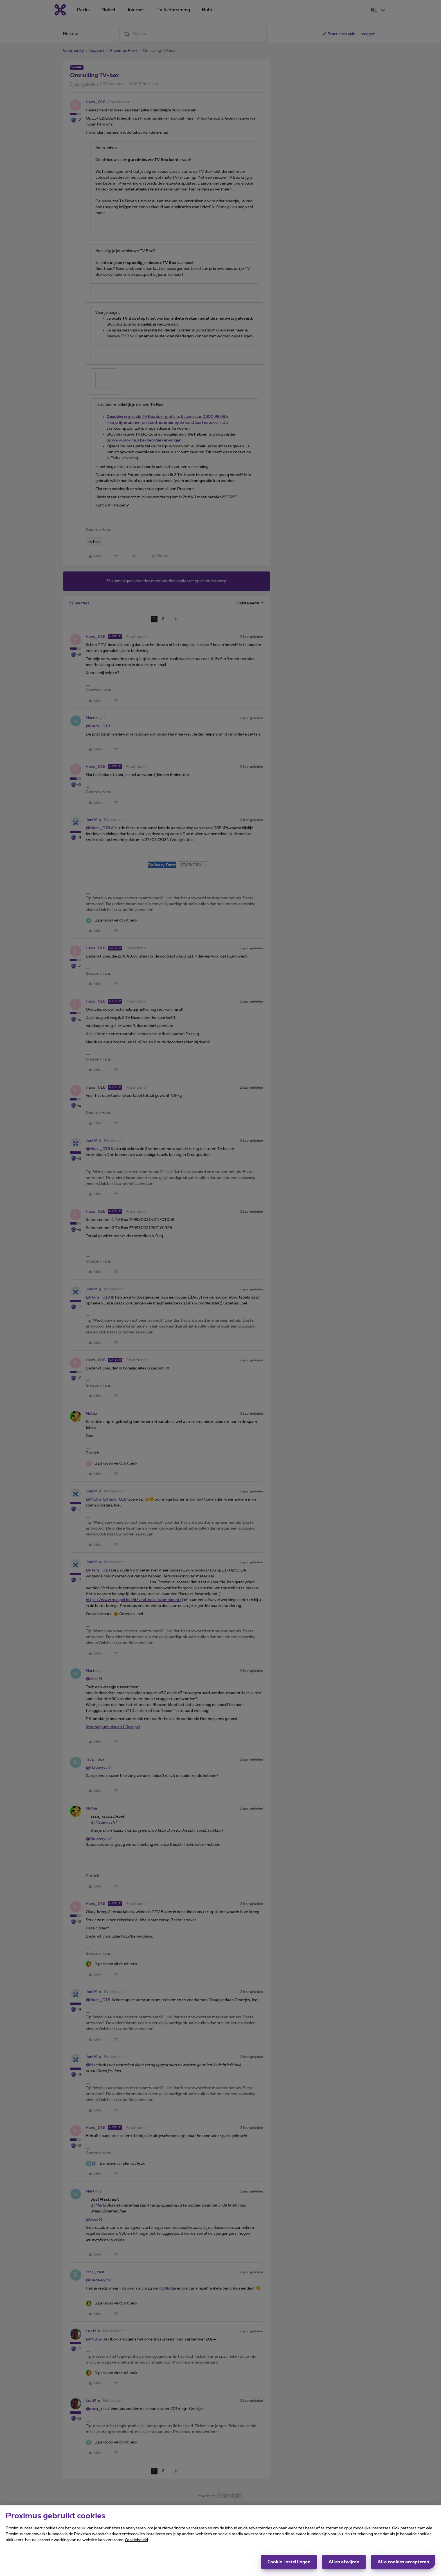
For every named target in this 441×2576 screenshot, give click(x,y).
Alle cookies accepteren (403, 2562)
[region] (220, 2540)
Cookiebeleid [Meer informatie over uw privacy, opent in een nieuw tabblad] (136, 2540)
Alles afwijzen (343, 2562)
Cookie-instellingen (288, 2562)
